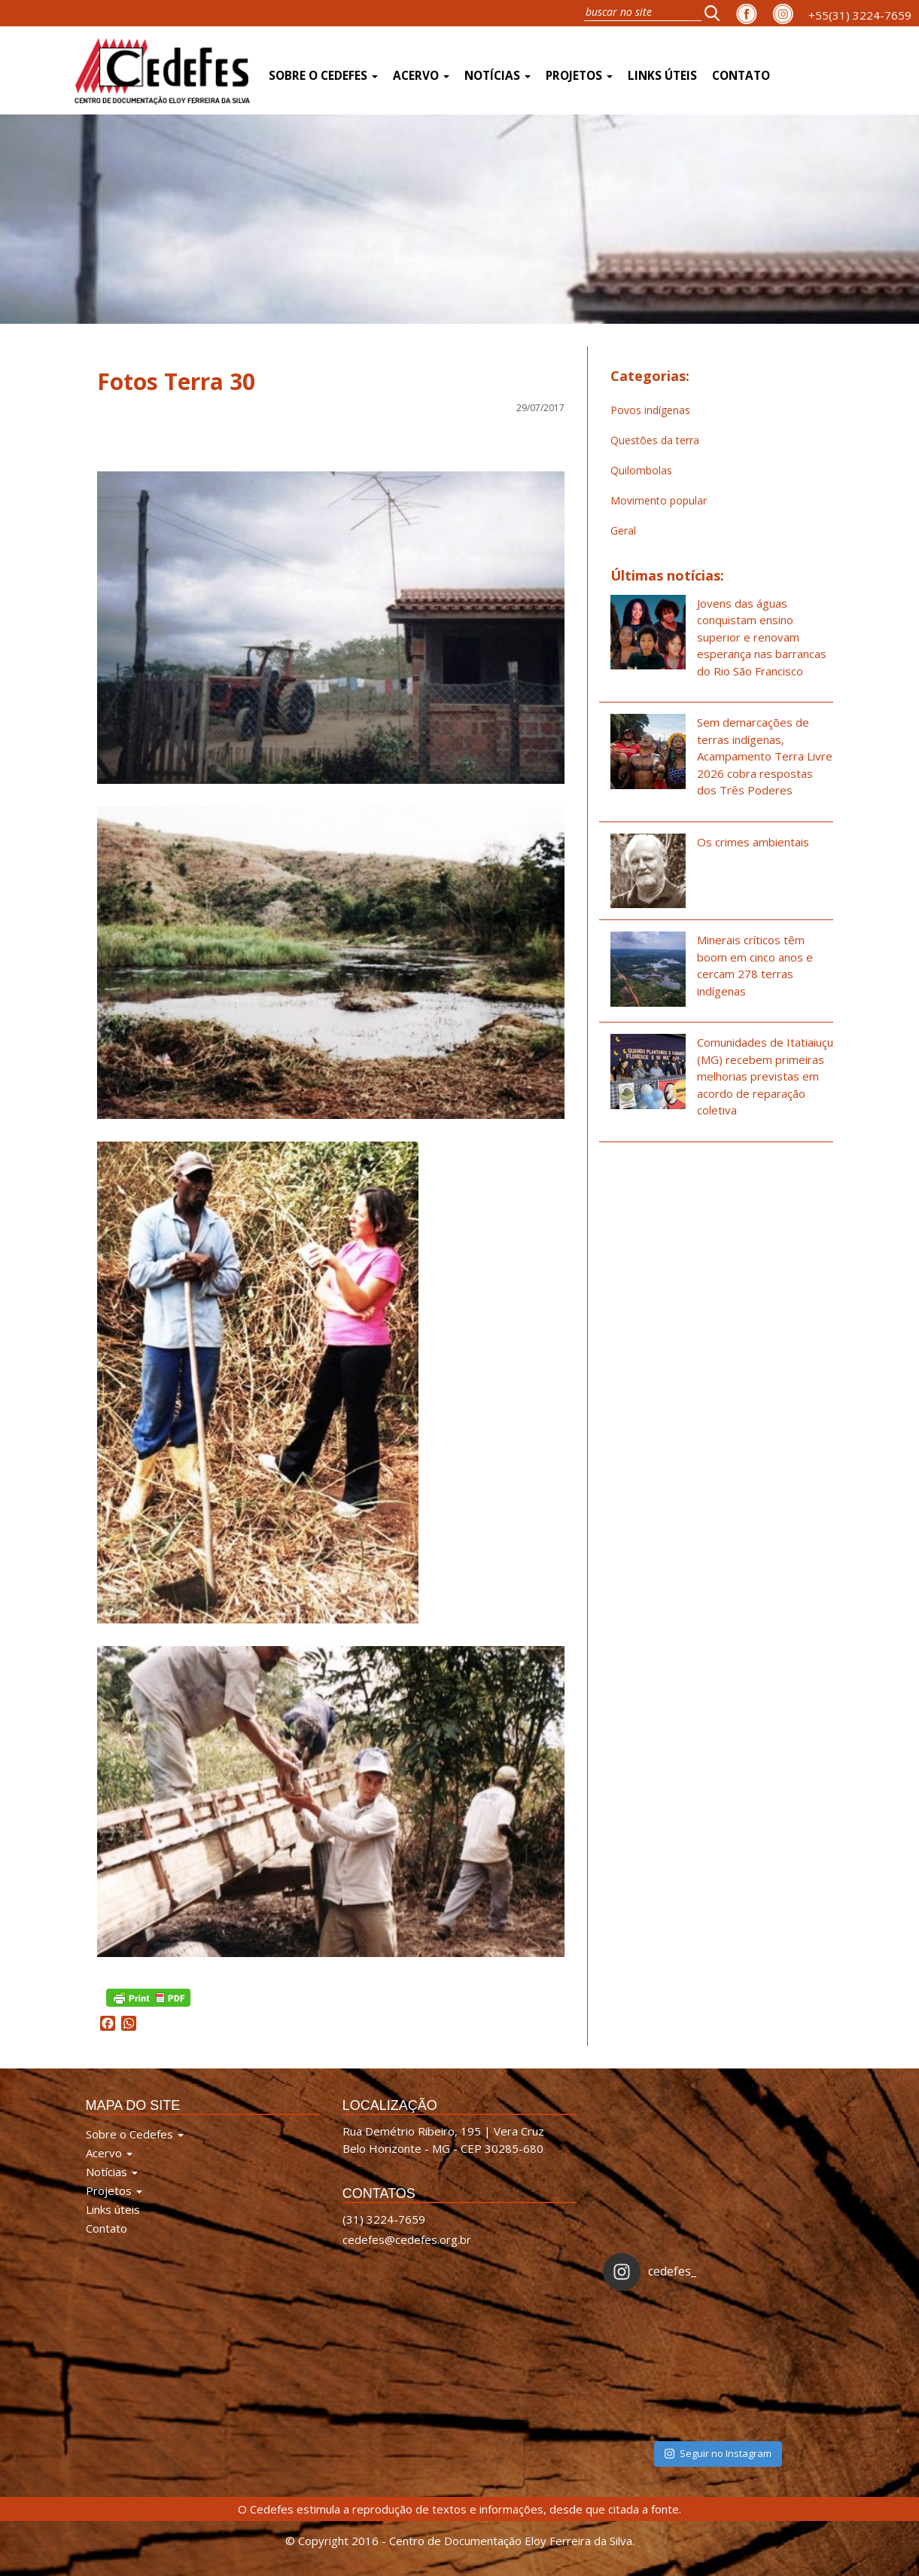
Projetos (579, 76)
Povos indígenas (650, 410)
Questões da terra (654, 440)
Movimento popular (658, 500)
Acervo (421, 76)
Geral (623, 530)
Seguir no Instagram (718, 2453)
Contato (741, 76)
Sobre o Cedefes (323, 76)
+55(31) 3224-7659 (859, 15)
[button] (716, 13)
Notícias (497, 76)
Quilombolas (641, 470)
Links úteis (662, 76)
